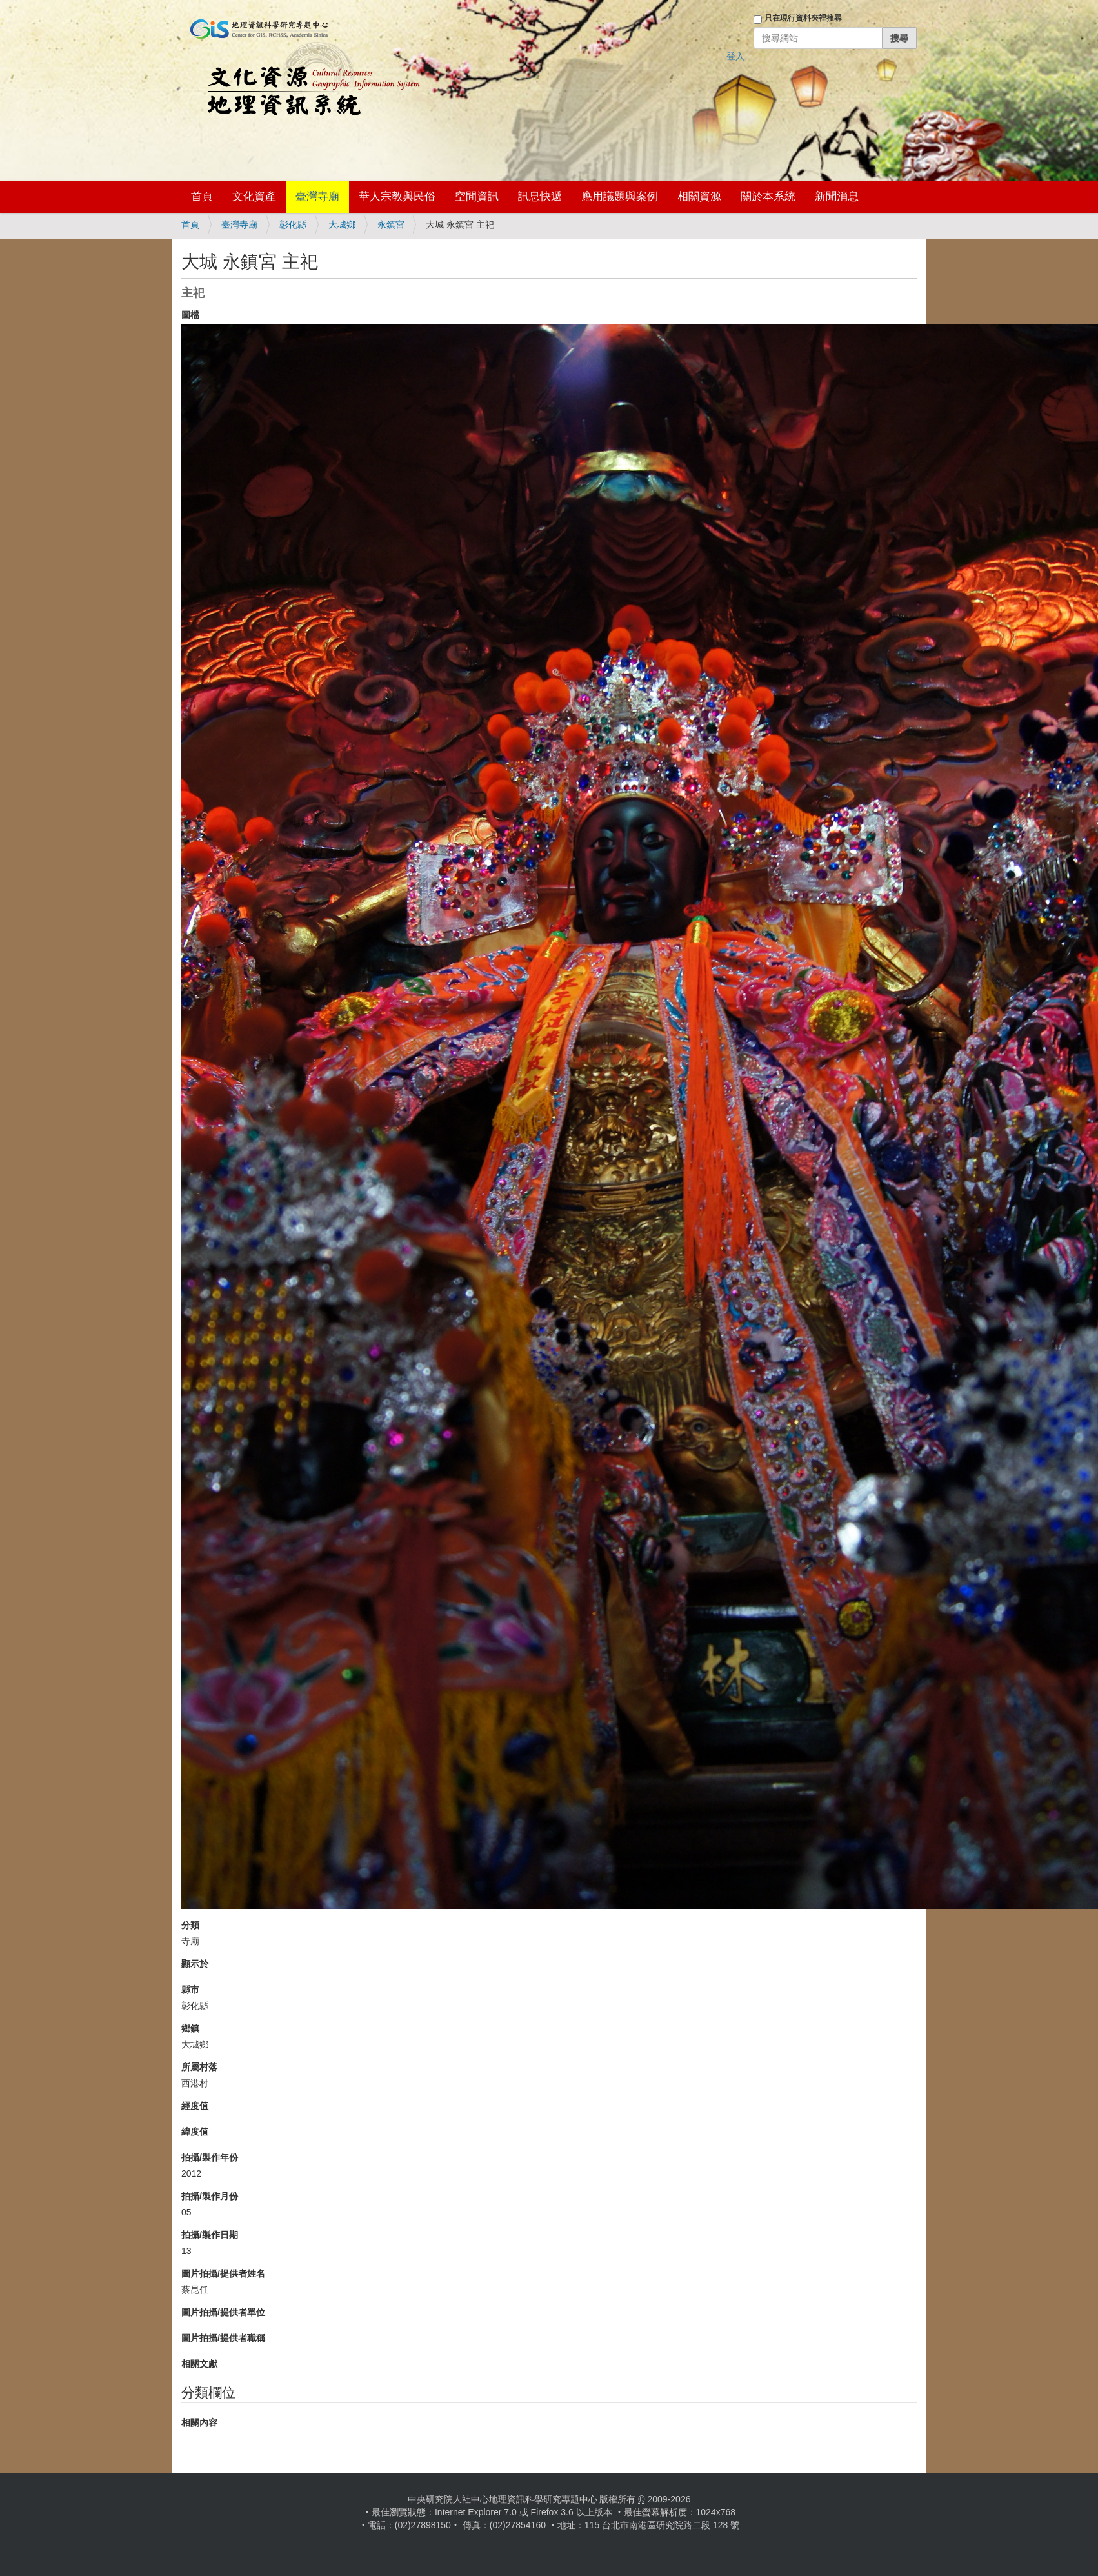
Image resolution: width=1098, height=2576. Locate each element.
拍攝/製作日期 (209, 2235)
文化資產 (254, 196)
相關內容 (199, 2422)
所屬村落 (199, 2067)
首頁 (202, 196)
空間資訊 (477, 196)
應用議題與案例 (619, 196)
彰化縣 (292, 224)
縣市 (190, 1989)
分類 (190, 1925)
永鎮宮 (390, 224)
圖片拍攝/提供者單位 (223, 2312)
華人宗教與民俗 (397, 196)
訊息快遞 (540, 196)
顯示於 (194, 1964)
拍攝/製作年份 (209, 2157)
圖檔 (190, 315)
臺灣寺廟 (317, 196)
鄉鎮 (190, 2028)
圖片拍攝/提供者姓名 (223, 2273)
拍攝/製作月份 (209, 2196)
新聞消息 (837, 196)
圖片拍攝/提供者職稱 (223, 2338)
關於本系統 (768, 196)
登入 (735, 56)
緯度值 (194, 2131)
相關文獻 (199, 2364)
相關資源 (699, 196)
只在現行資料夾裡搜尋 (803, 18)
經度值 (194, 2106)
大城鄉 (341, 224)
